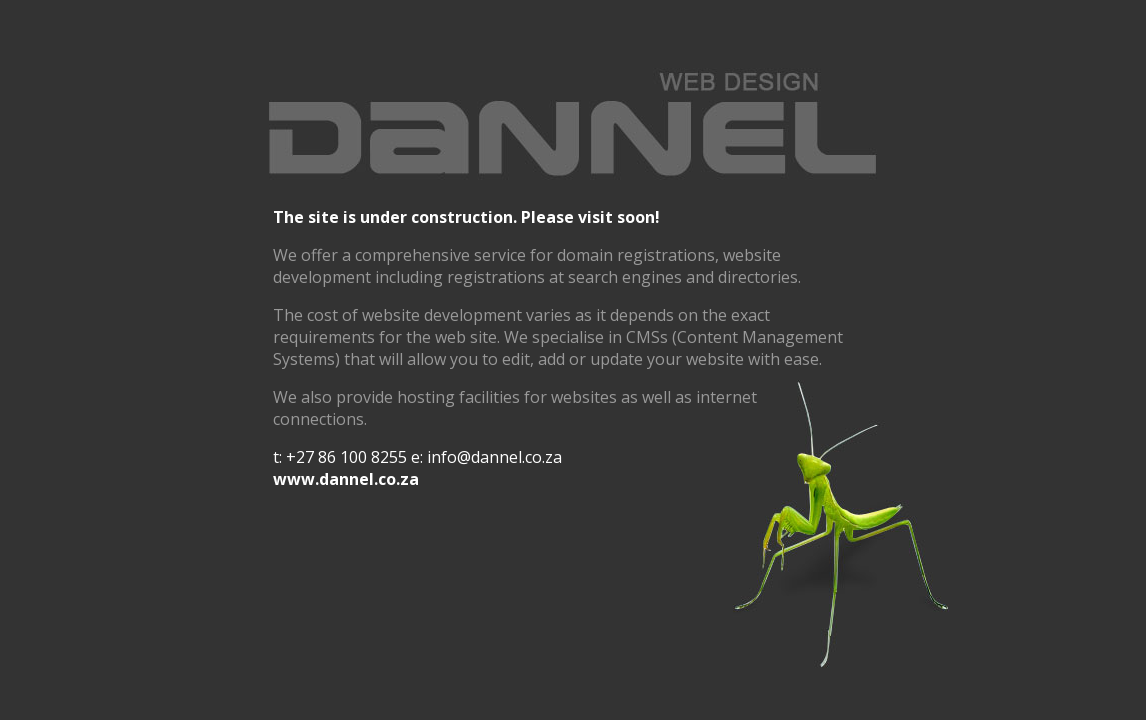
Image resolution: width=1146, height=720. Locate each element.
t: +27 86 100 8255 (340, 457)
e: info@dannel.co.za (486, 457)
